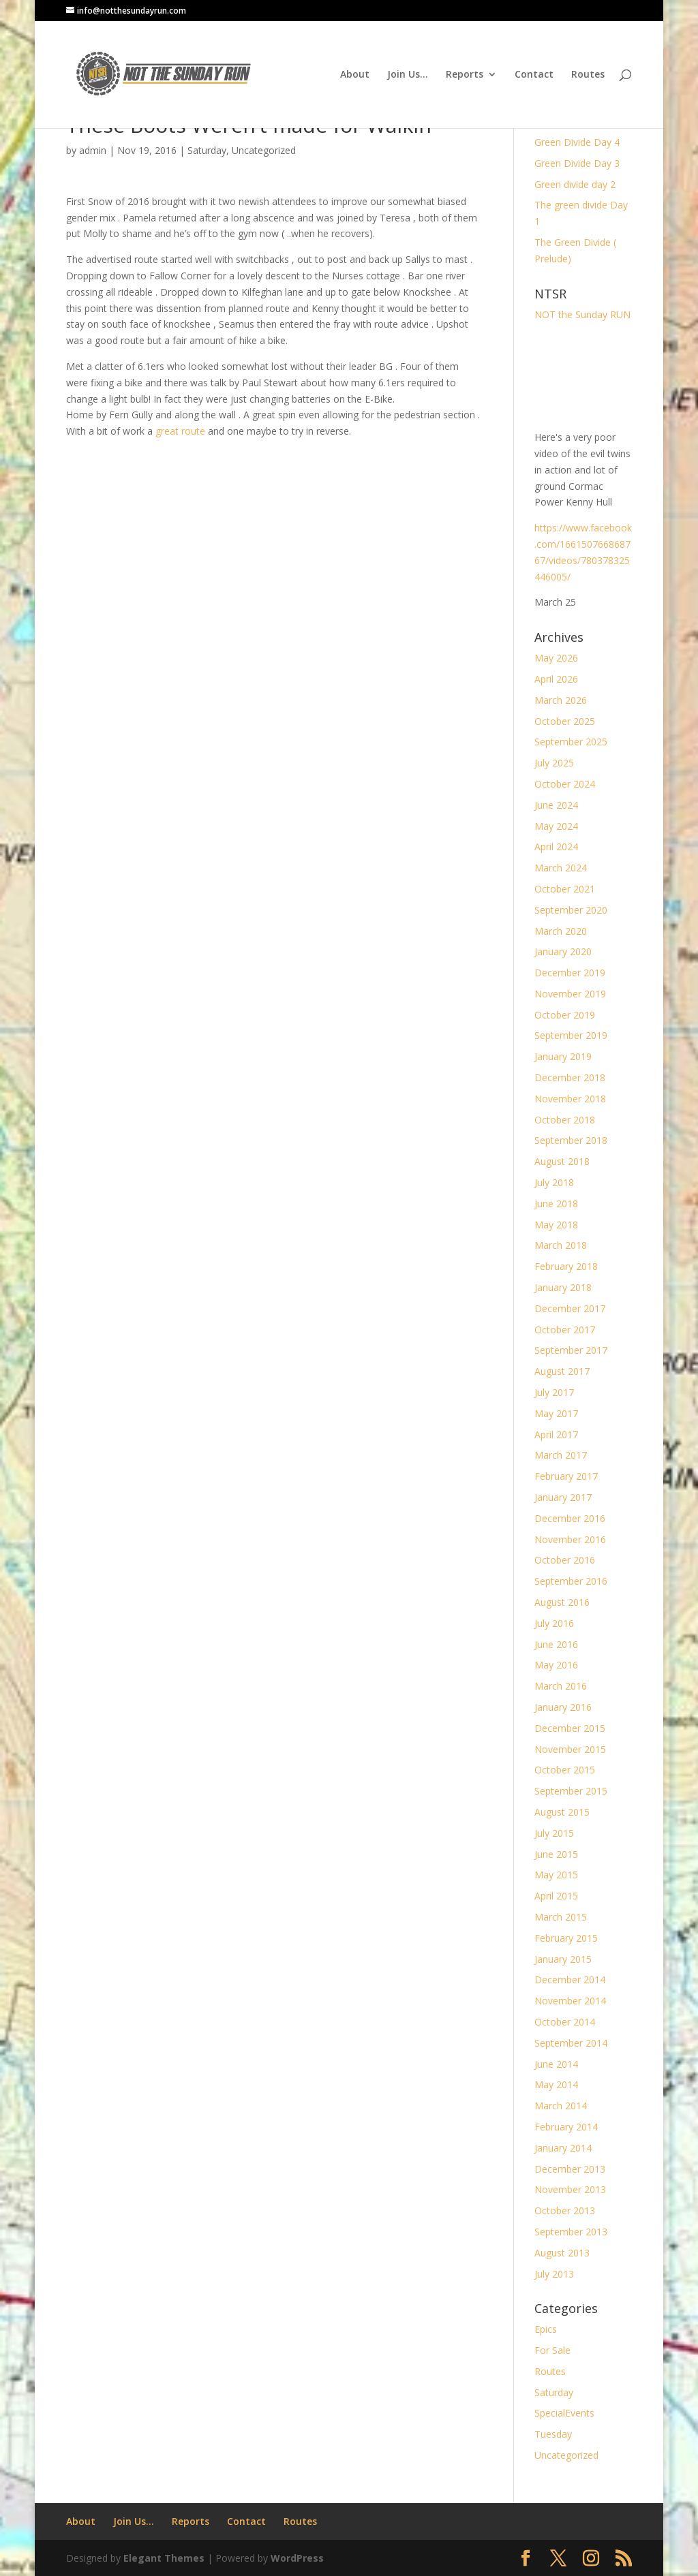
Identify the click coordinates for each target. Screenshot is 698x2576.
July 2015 (554, 1833)
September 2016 (570, 1580)
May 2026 (556, 657)
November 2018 (570, 1098)
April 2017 (556, 1434)
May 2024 (556, 826)
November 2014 (570, 2000)
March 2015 (560, 1916)
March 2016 (560, 1685)
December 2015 (569, 1728)
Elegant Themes (163, 2557)
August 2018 (562, 1161)
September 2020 (570, 909)
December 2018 (569, 1077)
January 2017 (563, 1497)
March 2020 (560, 931)
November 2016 (570, 1539)
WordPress (297, 2557)
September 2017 (570, 1350)
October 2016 (564, 1559)
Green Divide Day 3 (577, 163)
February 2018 (566, 1266)
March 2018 (560, 1245)
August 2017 (562, 1371)
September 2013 (570, 2231)
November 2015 (570, 1749)
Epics (545, 2329)
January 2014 (563, 2147)
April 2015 (556, 1895)
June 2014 (556, 2064)
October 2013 (564, 2210)
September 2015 (570, 1790)
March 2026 (560, 700)
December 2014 (569, 1979)
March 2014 (560, 2105)
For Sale (552, 2350)
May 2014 (556, 2084)
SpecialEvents (564, 2412)
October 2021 (564, 888)
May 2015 (556, 1874)
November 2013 (570, 2189)
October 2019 (564, 1014)
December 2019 (569, 972)
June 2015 (556, 1854)
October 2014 (564, 2021)
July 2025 (554, 762)
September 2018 (570, 1140)
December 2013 (569, 2168)
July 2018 (554, 1182)
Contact (534, 74)
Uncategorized (264, 150)
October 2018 (564, 1119)
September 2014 (570, 2042)
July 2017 (554, 1392)
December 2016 (569, 1518)
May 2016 (556, 1664)
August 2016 (562, 1602)
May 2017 (556, 1413)
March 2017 (560, 1454)
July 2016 (554, 1623)
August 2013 (562, 2252)
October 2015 (564, 1769)
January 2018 (563, 1287)
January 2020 (563, 951)
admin (92, 150)
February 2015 (566, 1937)
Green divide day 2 (575, 184)
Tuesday (553, 2433)
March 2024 (560, 867)
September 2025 (570, 741)
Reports (464, 74)
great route (180, 430)
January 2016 (563, 1707)
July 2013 (554, 2273)
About (354, 74)
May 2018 (556, 1224)
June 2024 (556, 804)
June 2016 (556, 1644)
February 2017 (566, 1476)
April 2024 (556, 846)
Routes (588, 74)
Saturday (206, 150)
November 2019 (570, 993)
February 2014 (566, 2126)
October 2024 (564, 783)
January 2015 (563, 1959)
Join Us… (407, 74)
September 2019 (570, 1035)
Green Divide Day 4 (577, 142)
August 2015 (562, 1811)
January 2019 (563, 1056)
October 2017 (564, 1329)
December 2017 (569, 1308)
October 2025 (564, 721)
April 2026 (556, 678)
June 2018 (556, 1203)
